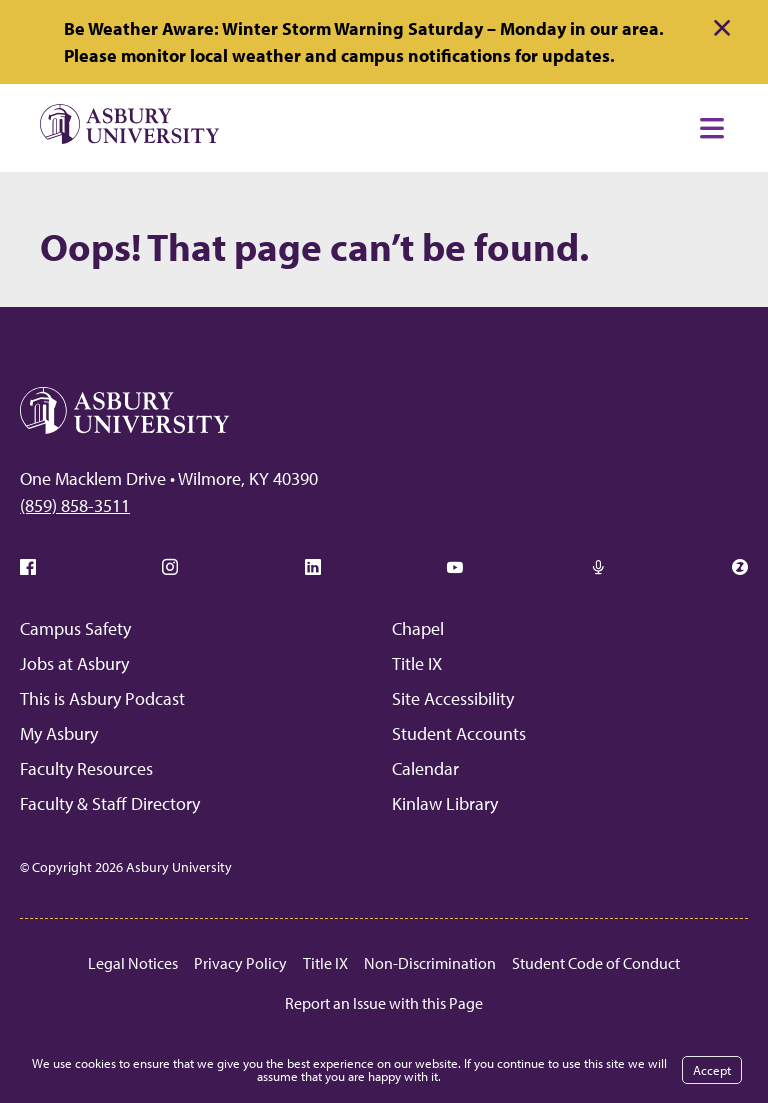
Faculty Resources (86, 768)
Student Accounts (459, 733)
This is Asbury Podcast (102, 698)
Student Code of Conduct (596, 963)
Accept (712, 1070)
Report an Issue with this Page (384, 1003)
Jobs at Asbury (74, 663)
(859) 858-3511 (75, 505)
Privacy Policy (240, 963)
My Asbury (59, 733)
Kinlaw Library (445, 803)
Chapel (418, 628)
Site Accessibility (453, 698)
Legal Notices (133, 963)
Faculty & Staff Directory (110, 803)
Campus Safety (75, 628)
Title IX (417, 663)
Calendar (425, 768)
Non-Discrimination (430, 963)
